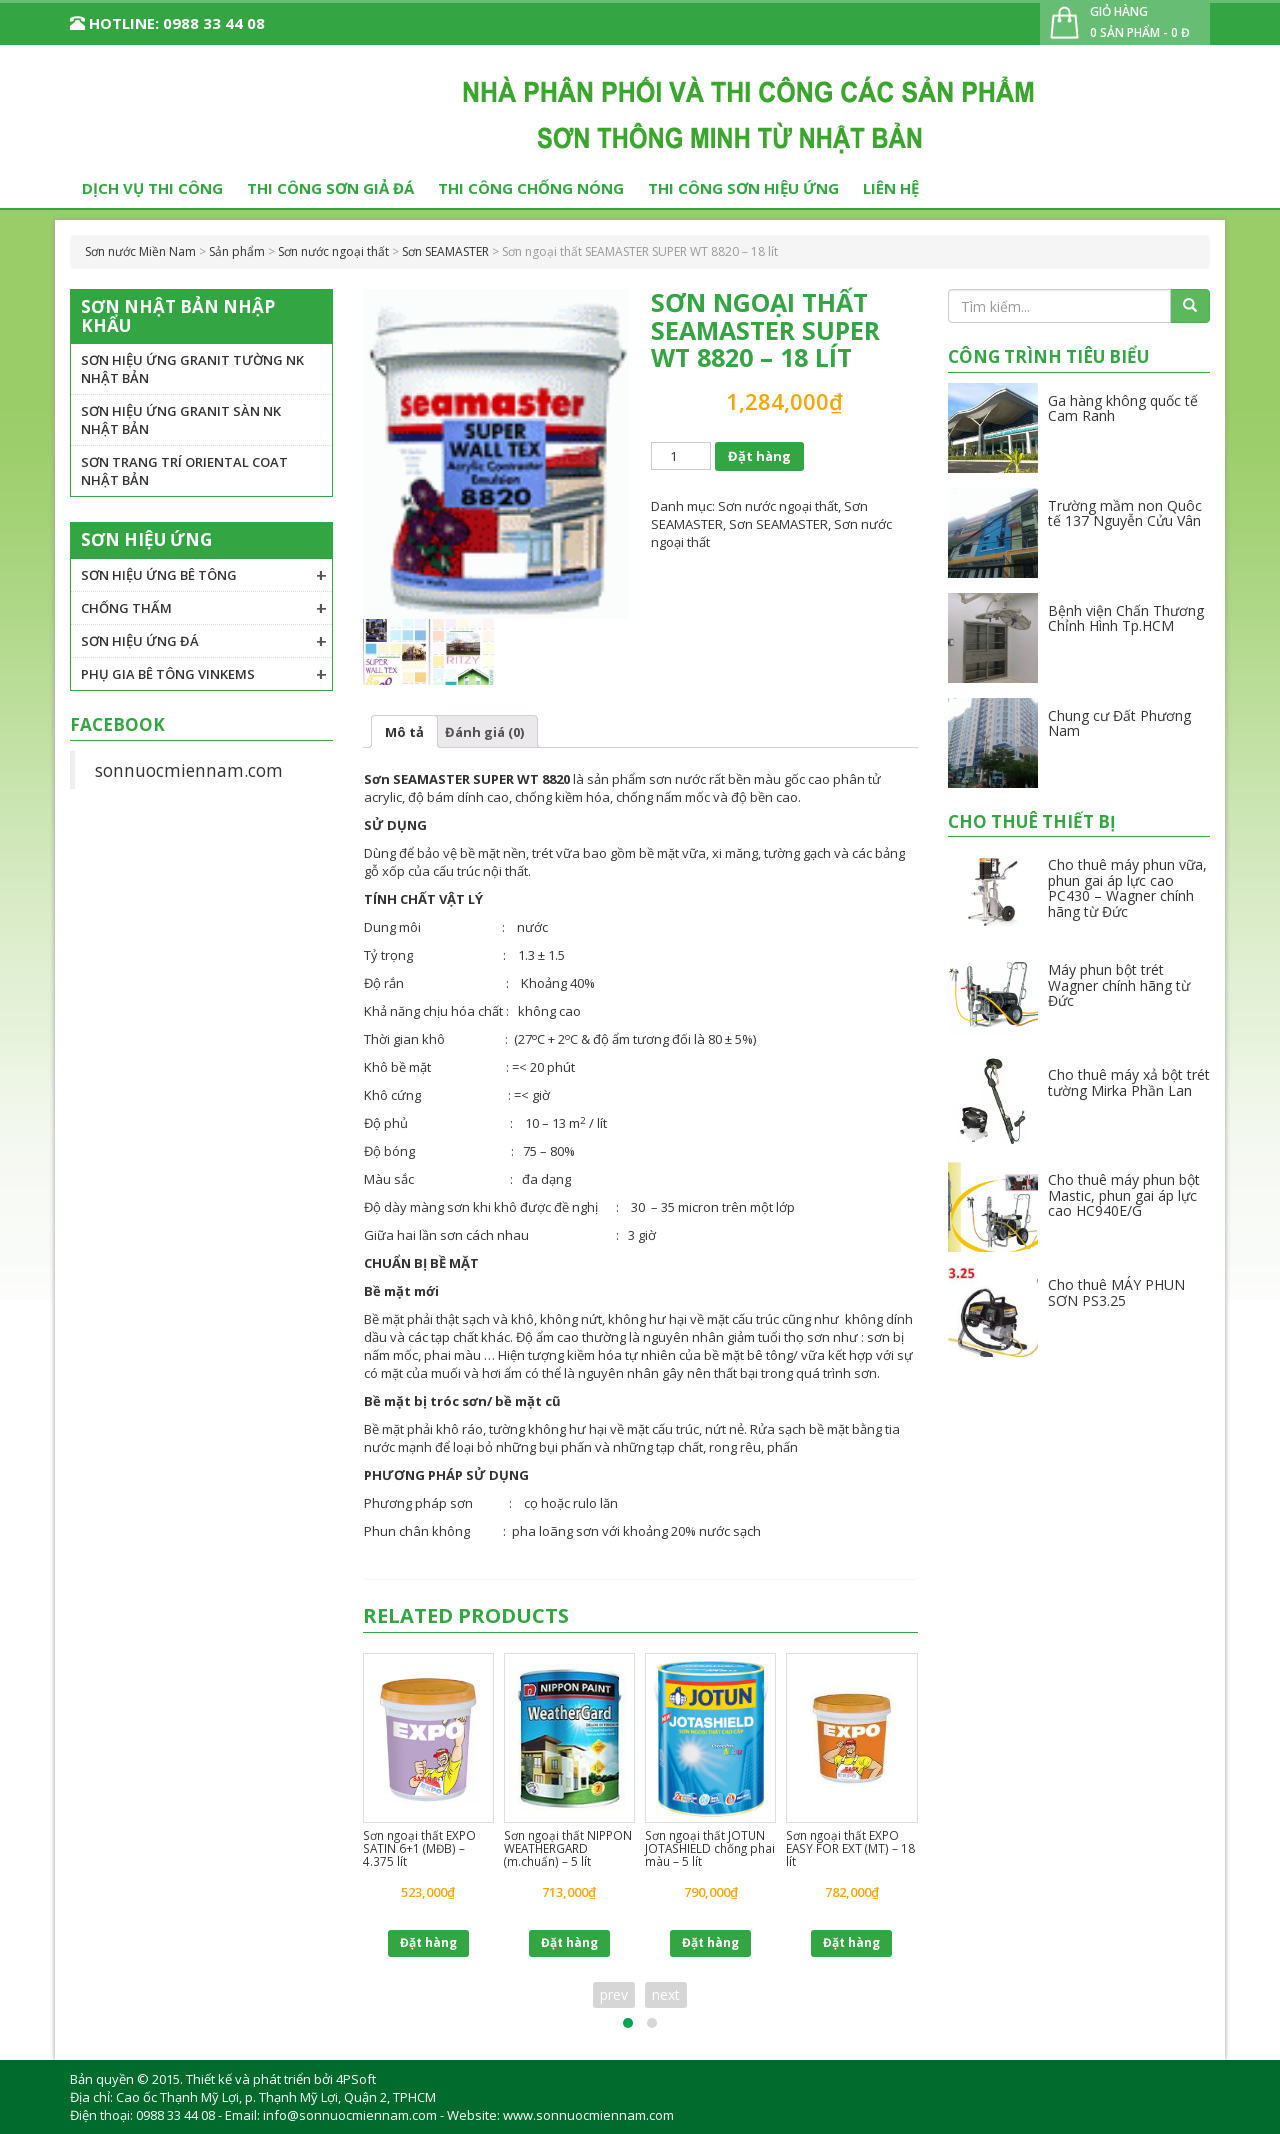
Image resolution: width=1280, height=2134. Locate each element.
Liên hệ (891, 188)
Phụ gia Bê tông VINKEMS (168, 674)
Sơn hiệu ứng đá (140, 641)
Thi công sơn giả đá (330, 188)
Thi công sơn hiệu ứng (743, 188)
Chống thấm (126, 608)
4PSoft (356, 2079)
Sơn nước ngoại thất (778, 506)
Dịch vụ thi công (152, 188)
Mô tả (404, 732)
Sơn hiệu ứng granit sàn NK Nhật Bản (181, 420)
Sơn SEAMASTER (778, 524)
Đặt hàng (759, 456)
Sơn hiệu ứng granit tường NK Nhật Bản (192, 369)
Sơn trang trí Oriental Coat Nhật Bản (184, 471)
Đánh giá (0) (484, 732)
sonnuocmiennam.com (189, 770)
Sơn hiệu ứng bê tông (159, 575)
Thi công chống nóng (531, 188)
